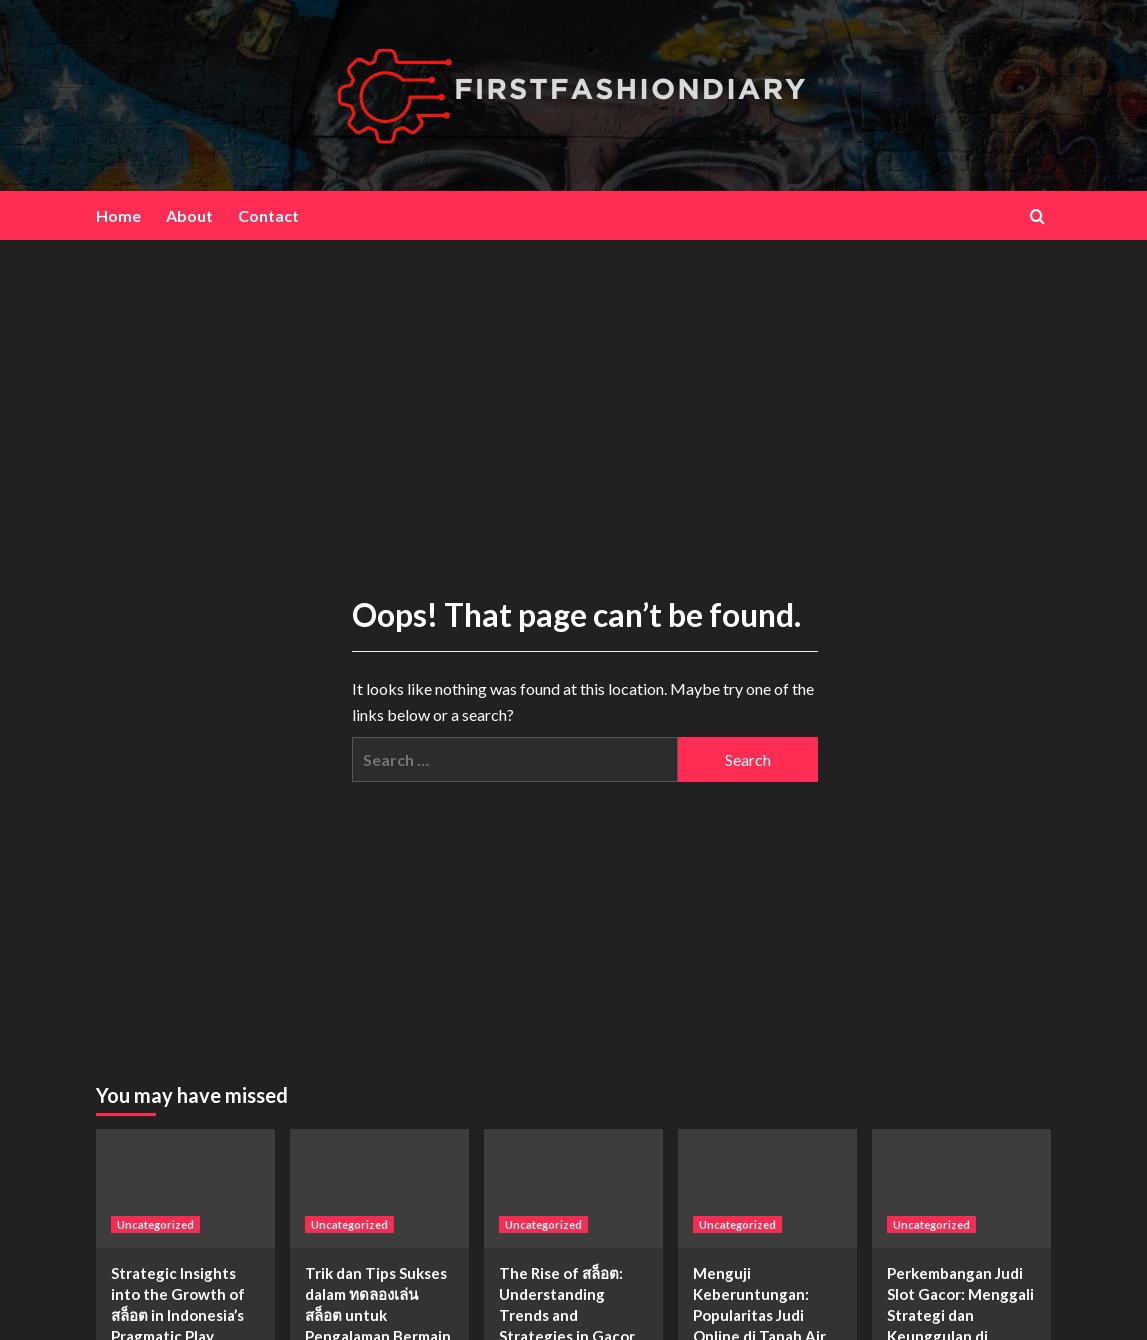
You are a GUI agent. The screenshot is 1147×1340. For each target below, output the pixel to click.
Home (118, 215)
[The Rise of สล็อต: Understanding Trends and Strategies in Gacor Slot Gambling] (573, 1188)
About (189, 215)
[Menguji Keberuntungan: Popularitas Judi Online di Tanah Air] (767, 1188)
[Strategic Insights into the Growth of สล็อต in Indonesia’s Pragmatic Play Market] (185, 1188)
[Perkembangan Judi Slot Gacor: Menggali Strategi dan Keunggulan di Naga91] (961, 1188)
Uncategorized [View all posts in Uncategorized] (155, 1224)
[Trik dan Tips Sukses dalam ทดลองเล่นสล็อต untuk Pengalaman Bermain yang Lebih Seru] (379, 1188)
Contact (268, 215)
